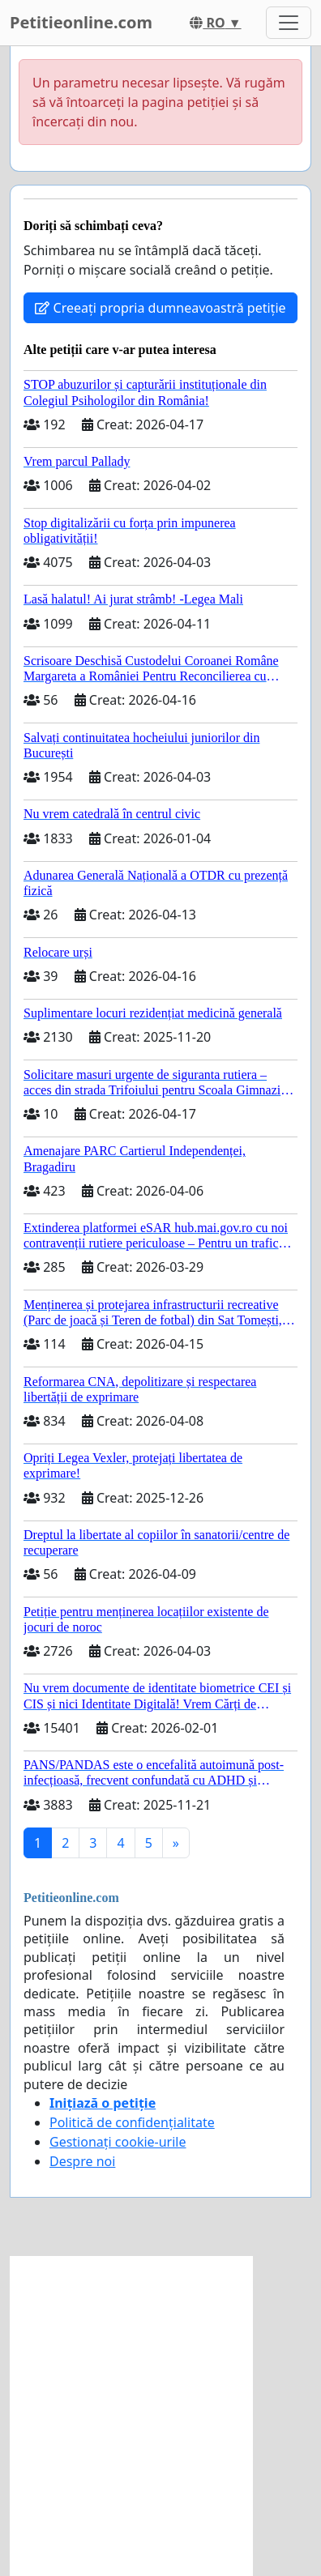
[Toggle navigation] (288, 22)
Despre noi (82, 2161)
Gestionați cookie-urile (117, 2142)
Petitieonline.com (81, 22)
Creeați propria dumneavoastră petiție (160, 308)
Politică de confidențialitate (132, 2122)
